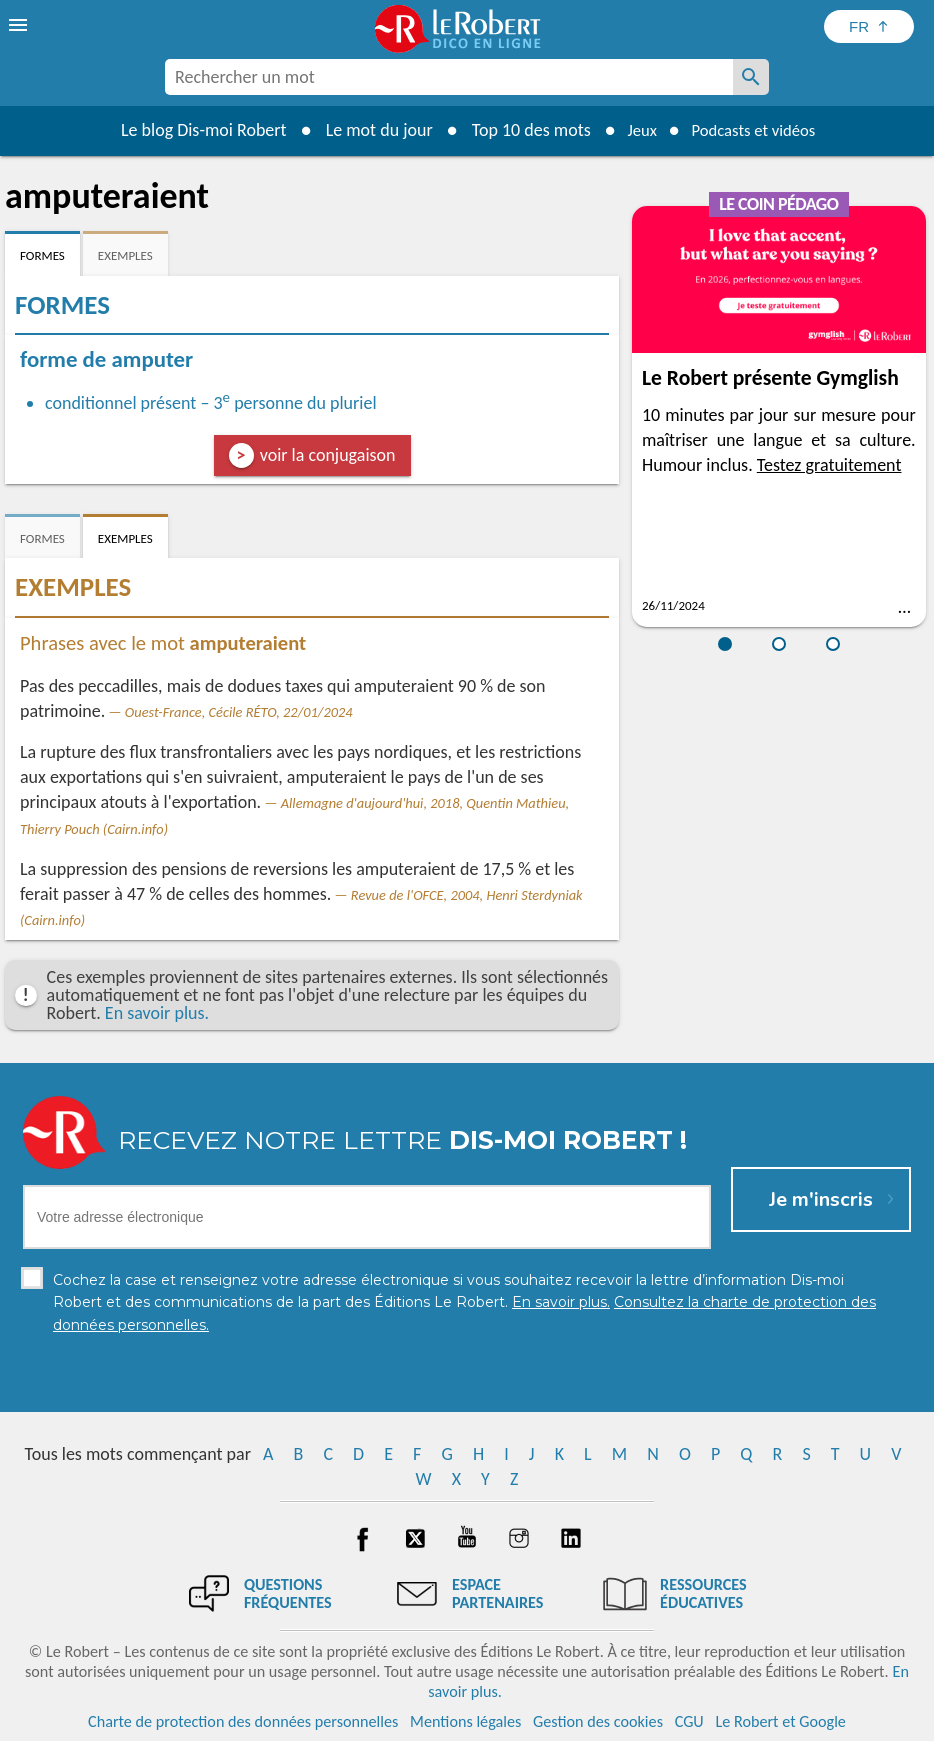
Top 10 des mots (520, 130)
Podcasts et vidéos (757, 130)
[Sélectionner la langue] (869, 26)
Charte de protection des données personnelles (243, 1720)
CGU (689, 1720)
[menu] (20, 25)
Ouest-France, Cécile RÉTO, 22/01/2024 (239, 712)
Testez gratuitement (829, 465)
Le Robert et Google (780, 1720)
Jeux (635, 130)
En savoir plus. (157, 1013)
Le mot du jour (368, 130)
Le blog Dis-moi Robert (193, 130)
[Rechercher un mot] (751, 77)
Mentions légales (465, 1720)
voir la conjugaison (328, 455)
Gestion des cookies (598, 1720)
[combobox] (449, 77)
